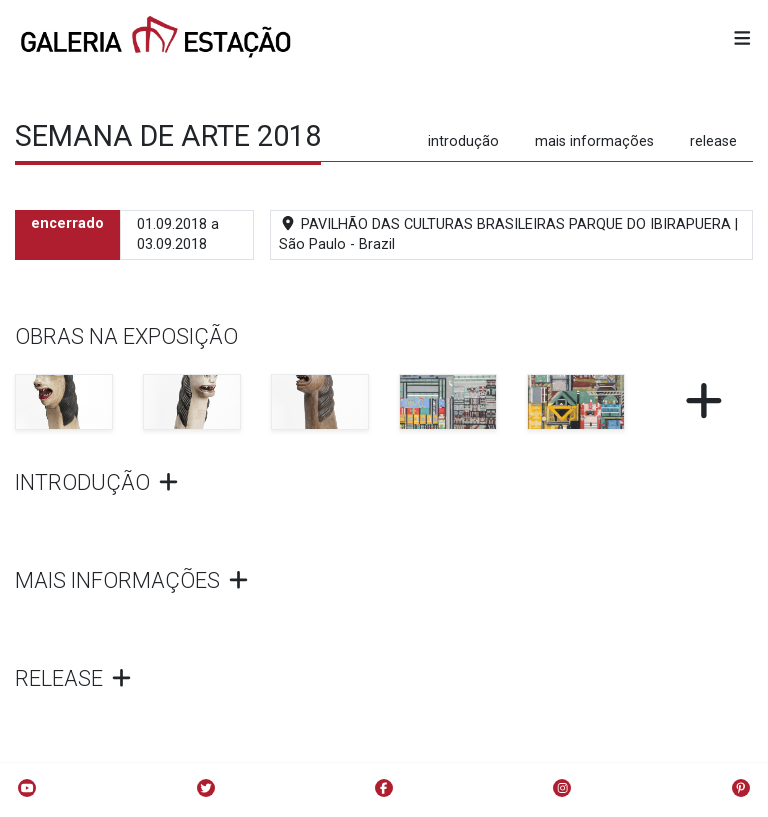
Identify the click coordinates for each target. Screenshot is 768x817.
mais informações (594, 141)
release (713, 141)
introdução (463, 141)
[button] (742, 39)
